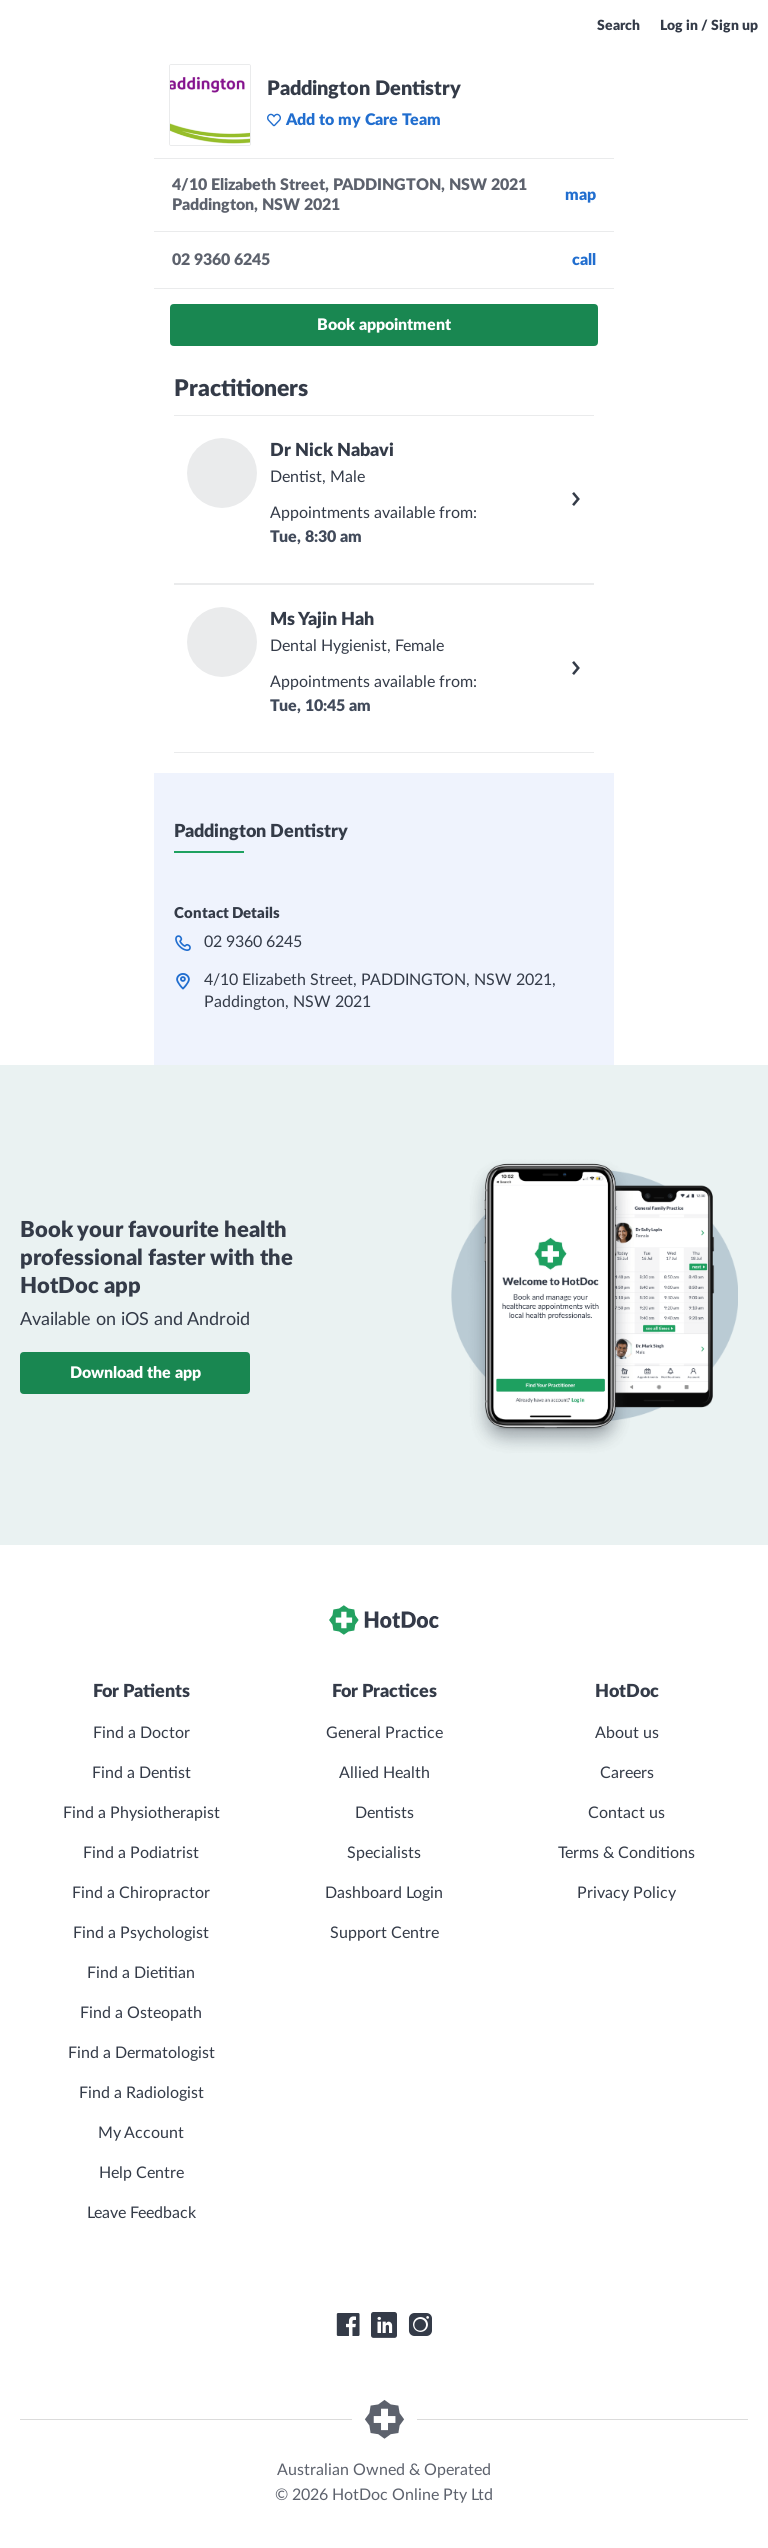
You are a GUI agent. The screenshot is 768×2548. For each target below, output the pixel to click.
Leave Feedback (141, 2213)
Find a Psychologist (141, 1933)
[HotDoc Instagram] (420, 2325)
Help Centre (141, 2173)
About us (627, 1733)
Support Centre (384, 1933)
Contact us (626, 1813)
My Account (141, 2133)
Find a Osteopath (141, 2013)
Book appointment (384, 325)
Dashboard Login (384, 1893)
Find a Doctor (141, 1733)
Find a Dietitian (141, 1973)
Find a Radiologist (141, 2093)
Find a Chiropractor (141, 1893)
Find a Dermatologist (141, 2053)
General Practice (384, 1733)
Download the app (135, 1373)
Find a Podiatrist (141, 1853)
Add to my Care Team (353, 120)
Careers (627, 1773)
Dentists (384, 1813)
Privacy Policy (626, 1893)
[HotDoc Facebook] (348, 2325)
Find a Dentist (141, 1773)
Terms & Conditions (626, 1853)
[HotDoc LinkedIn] (384, 2325)
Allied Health (384, 1773)
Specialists (384, 1853)
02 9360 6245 (253, 942)
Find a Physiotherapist (141, 1813)
